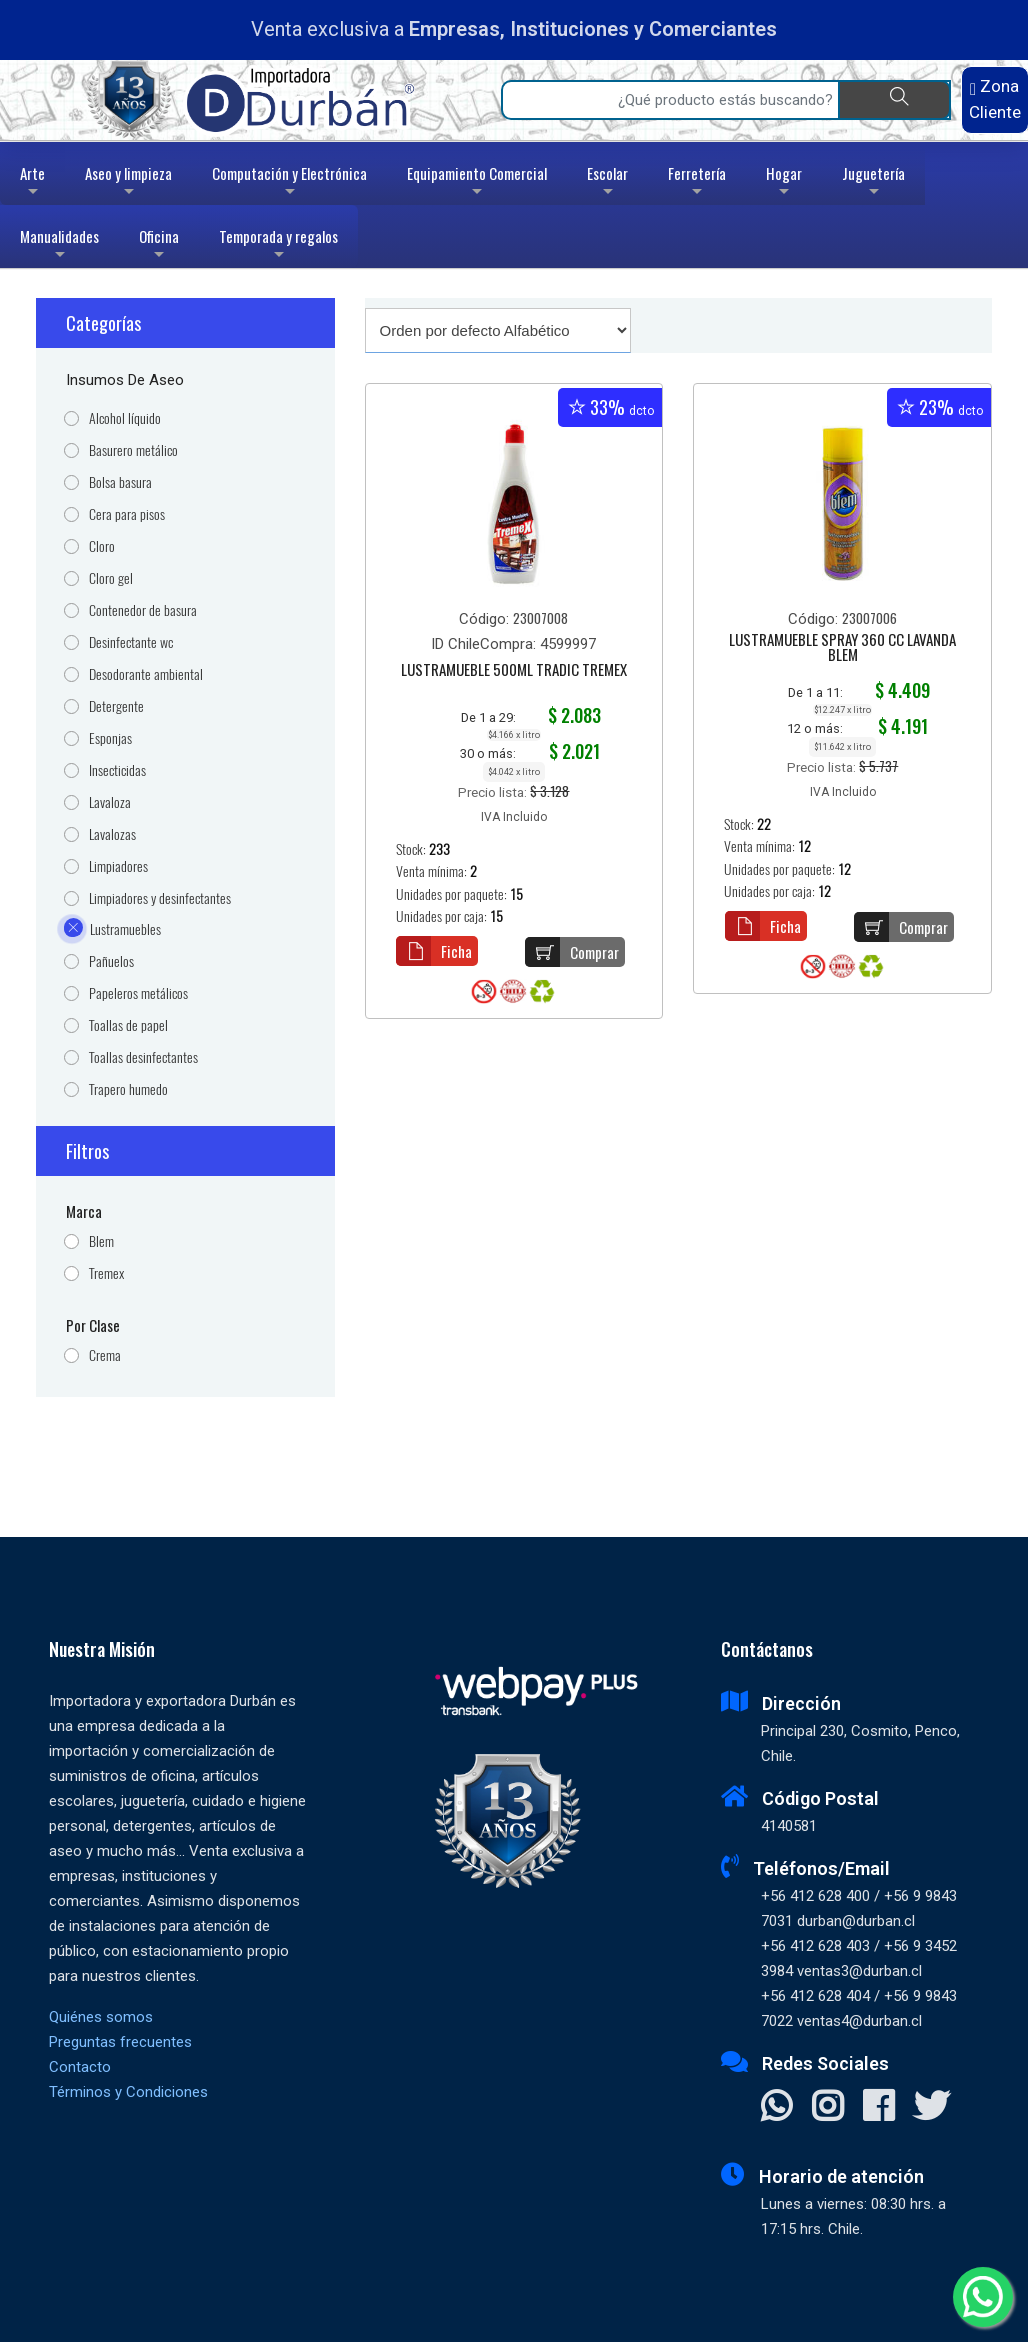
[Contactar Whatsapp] (776, 2108)
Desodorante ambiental (146, 674)
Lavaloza (110, 802)
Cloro (102, 546)
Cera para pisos (127, 514)
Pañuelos (111, 961)
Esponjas (110, 738)
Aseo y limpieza (128, 183)
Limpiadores (118, 866)
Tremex (106, 1273)
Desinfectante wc (131, 642)
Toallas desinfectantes (143, 1057)
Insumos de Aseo (125, 380)
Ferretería (697, 183)
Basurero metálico (133, 450)
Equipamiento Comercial (477, 183)
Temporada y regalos (278, 246)
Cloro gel (111, 578)
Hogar (784, 183)
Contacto (80, 2067)
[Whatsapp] (983, 2297)
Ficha (434, 951)
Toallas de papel (128, 1025)
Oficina (159, 246)
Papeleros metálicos (138, 993)
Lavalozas (112, 834)
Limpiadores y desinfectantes (160, 898)
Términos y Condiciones (128, 2092)
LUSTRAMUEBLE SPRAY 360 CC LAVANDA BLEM (842, 648)
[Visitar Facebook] (878, 2108)
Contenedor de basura (143, 610)
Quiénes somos (101, 2017)
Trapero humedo (128, 1089)
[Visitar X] (931, 2108)
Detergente (116, 706)
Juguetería (873, 183)
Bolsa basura (120, 482)
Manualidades (59, 246)
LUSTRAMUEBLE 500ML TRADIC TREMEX (514, 671)
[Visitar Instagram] (827, 2108)
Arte (34, 183)
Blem (101, 1241)
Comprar (572, 952)
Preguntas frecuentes (120, 2042)
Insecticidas (117, 770)
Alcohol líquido (125, 418)
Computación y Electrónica (289, 183)
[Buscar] (894, 100)
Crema (105, 1355)
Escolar (607, 183)
